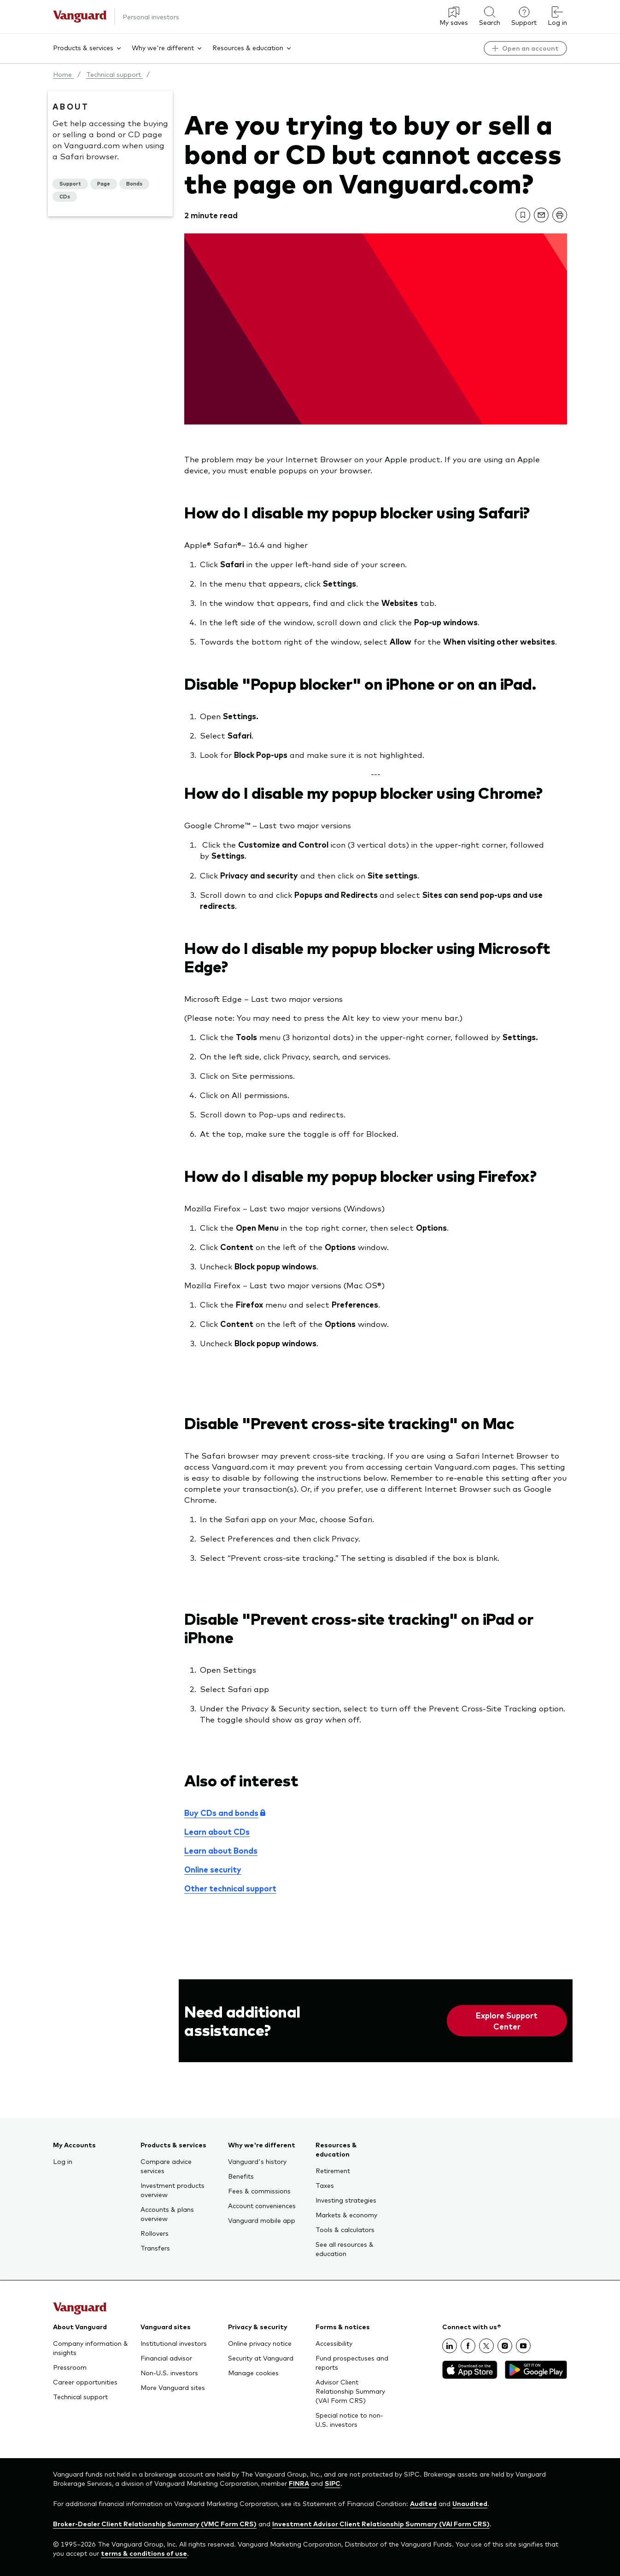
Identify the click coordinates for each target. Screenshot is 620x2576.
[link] (522, 215)
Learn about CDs (217, 1831)
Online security (212, 1869)
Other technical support (230, 1888)
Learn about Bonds (220, 1850)
